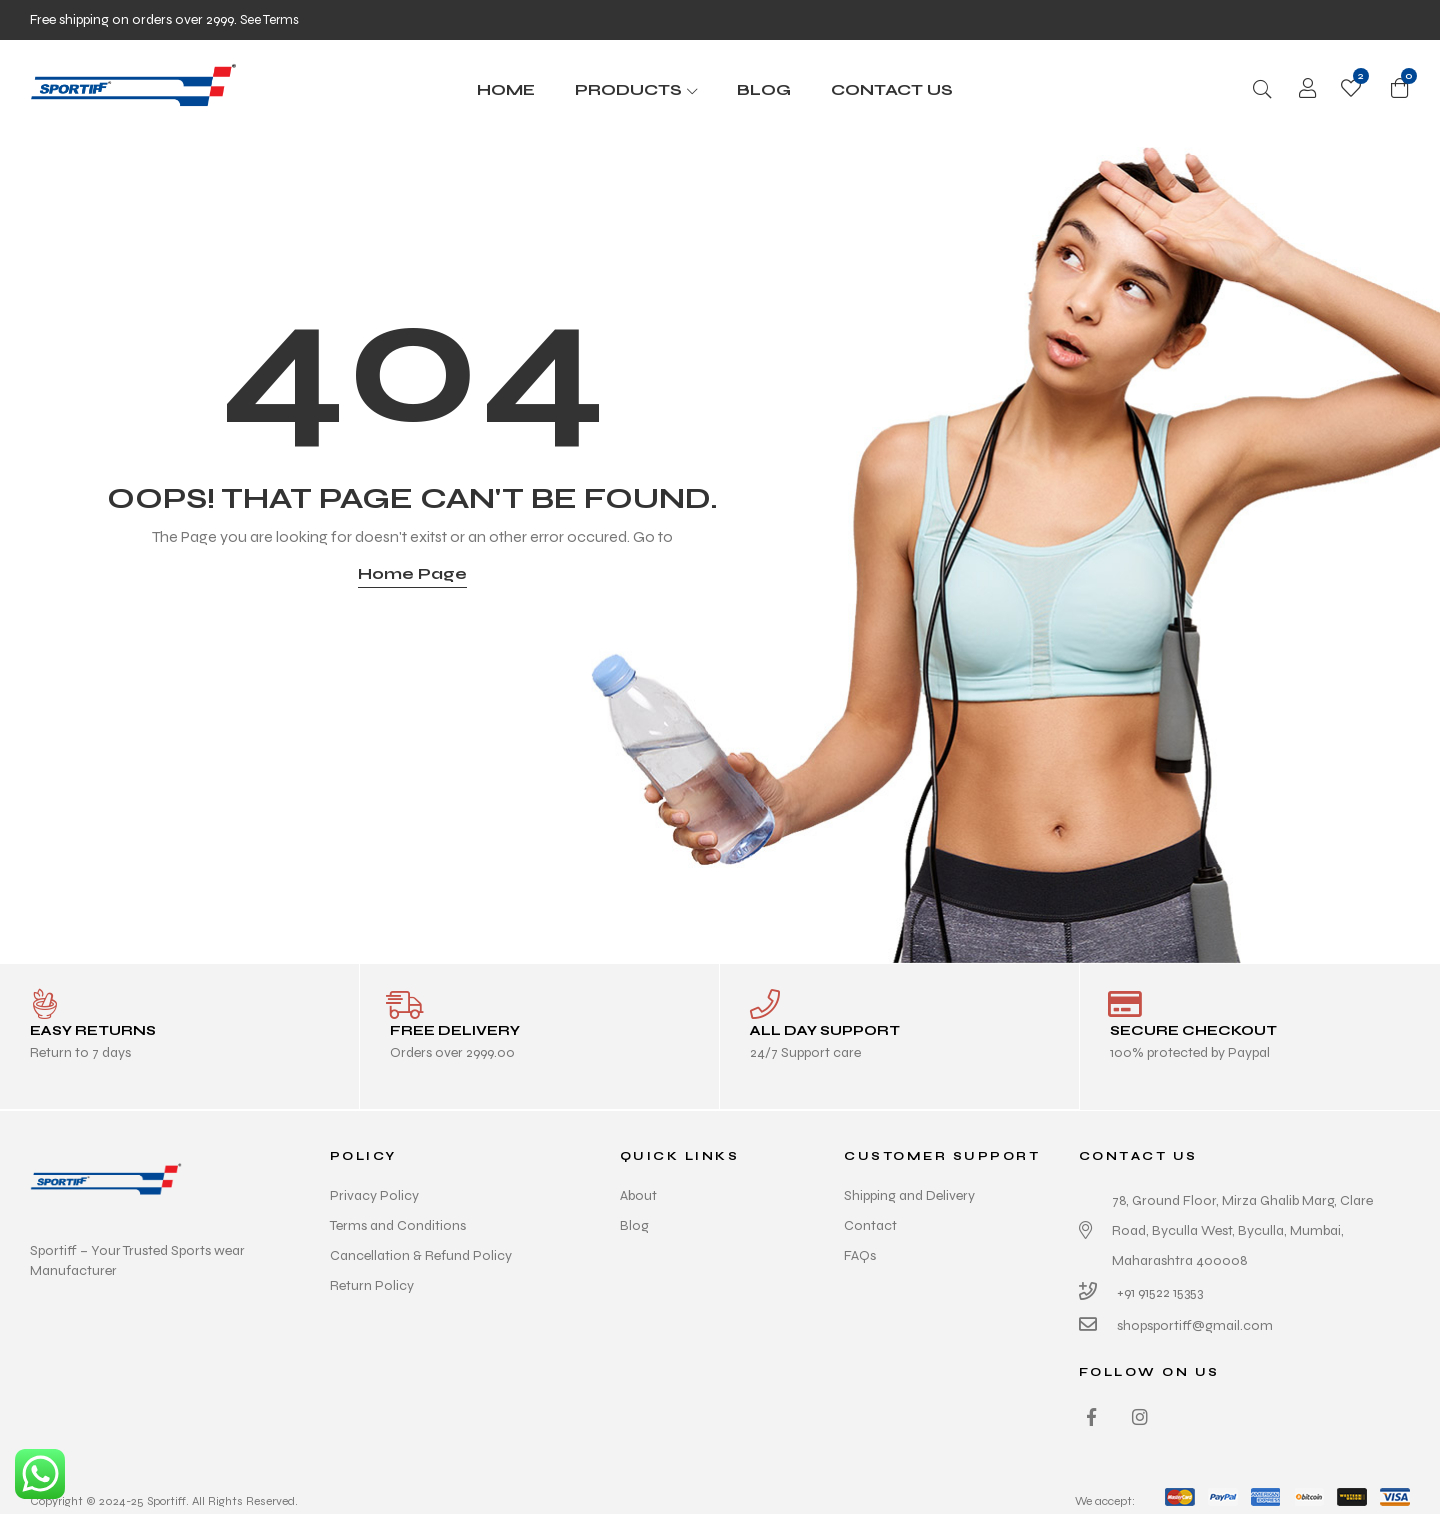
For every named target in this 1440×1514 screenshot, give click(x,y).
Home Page (412, 573)
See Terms (270, 19)
